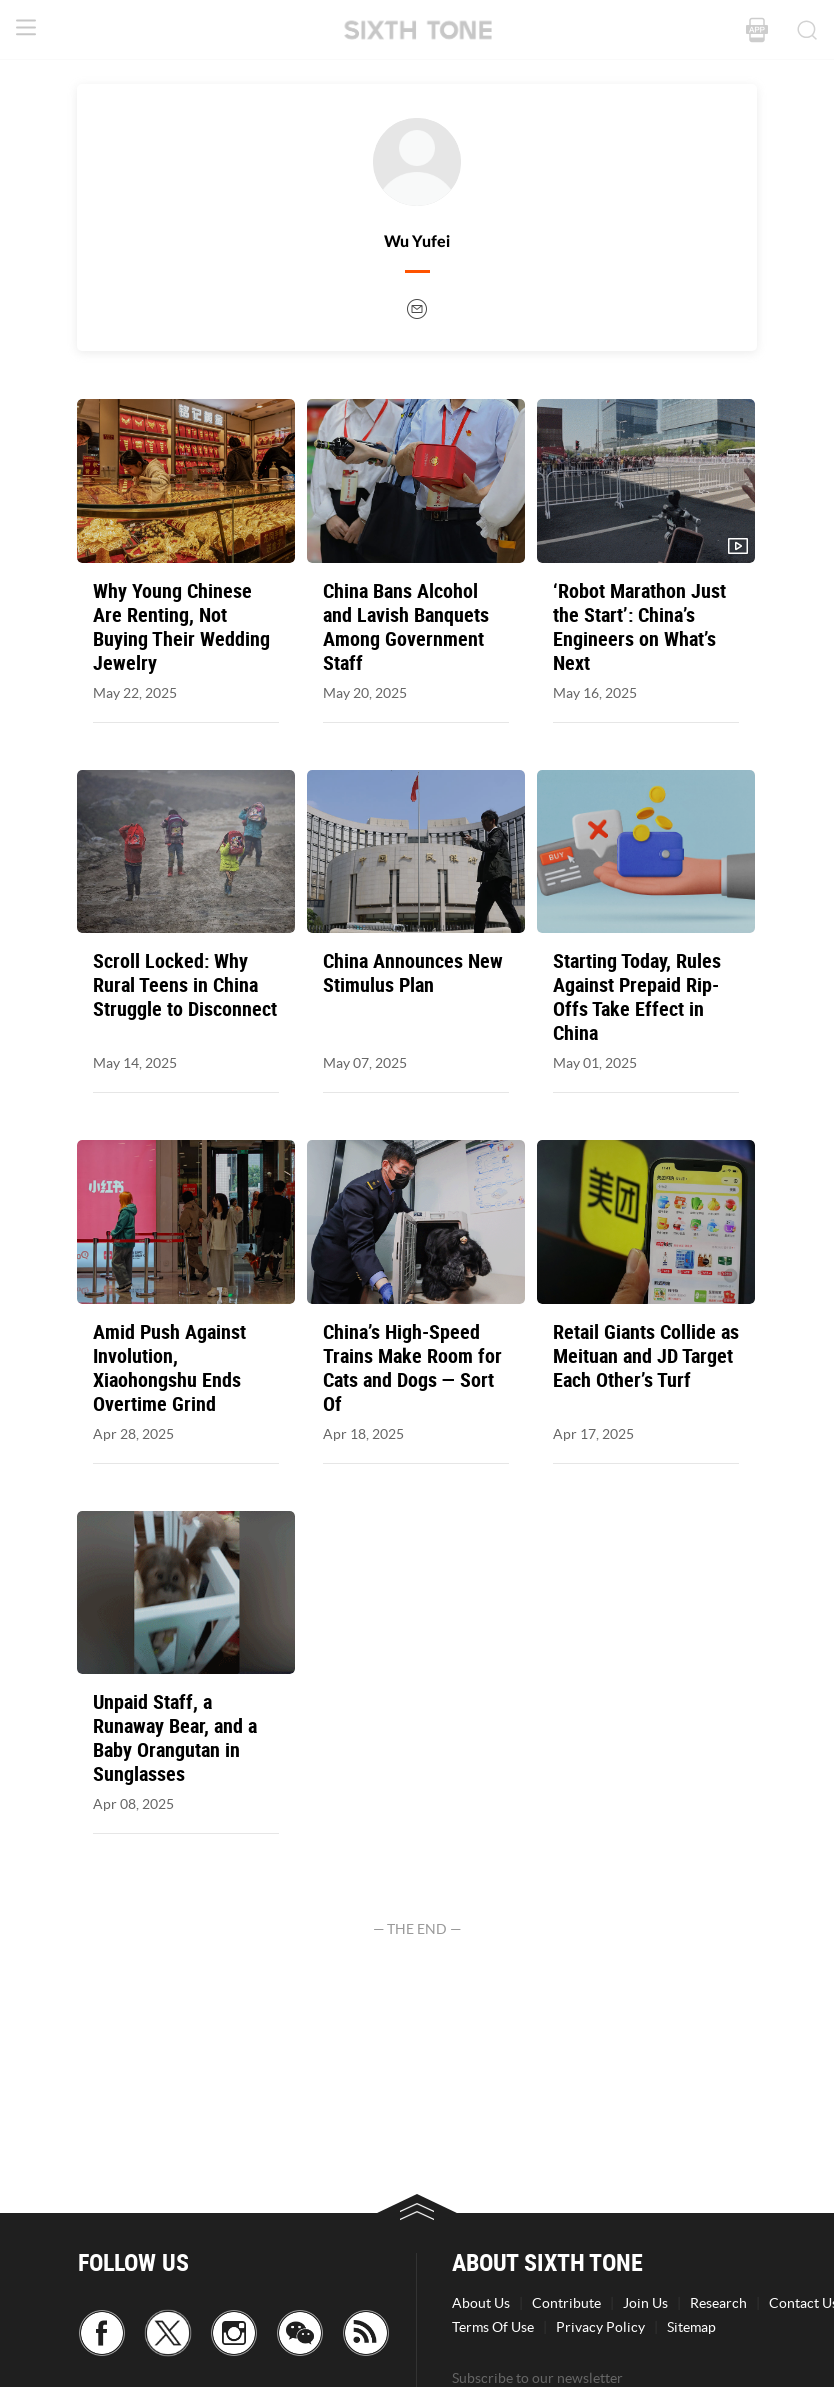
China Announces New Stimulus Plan (413, 973)
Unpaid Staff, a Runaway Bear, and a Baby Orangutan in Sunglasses (175, 1738)
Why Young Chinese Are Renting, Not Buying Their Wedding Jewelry (181, 627)
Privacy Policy (600, 2327)
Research (718, 2303)
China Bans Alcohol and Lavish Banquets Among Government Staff (406, 627)
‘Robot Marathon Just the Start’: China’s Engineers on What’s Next (639, 627)
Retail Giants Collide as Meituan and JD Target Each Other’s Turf (646, 1356)
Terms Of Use (493, 2327)
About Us (481, 2303)
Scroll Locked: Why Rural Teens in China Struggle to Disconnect (185, 985)
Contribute (566, 2303)
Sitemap (691, 2327)
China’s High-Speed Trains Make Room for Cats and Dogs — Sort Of (412, 1368)
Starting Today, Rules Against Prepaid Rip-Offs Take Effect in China (637, 997)
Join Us (645, 2303)
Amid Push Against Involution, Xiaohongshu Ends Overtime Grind (169, 1368)
